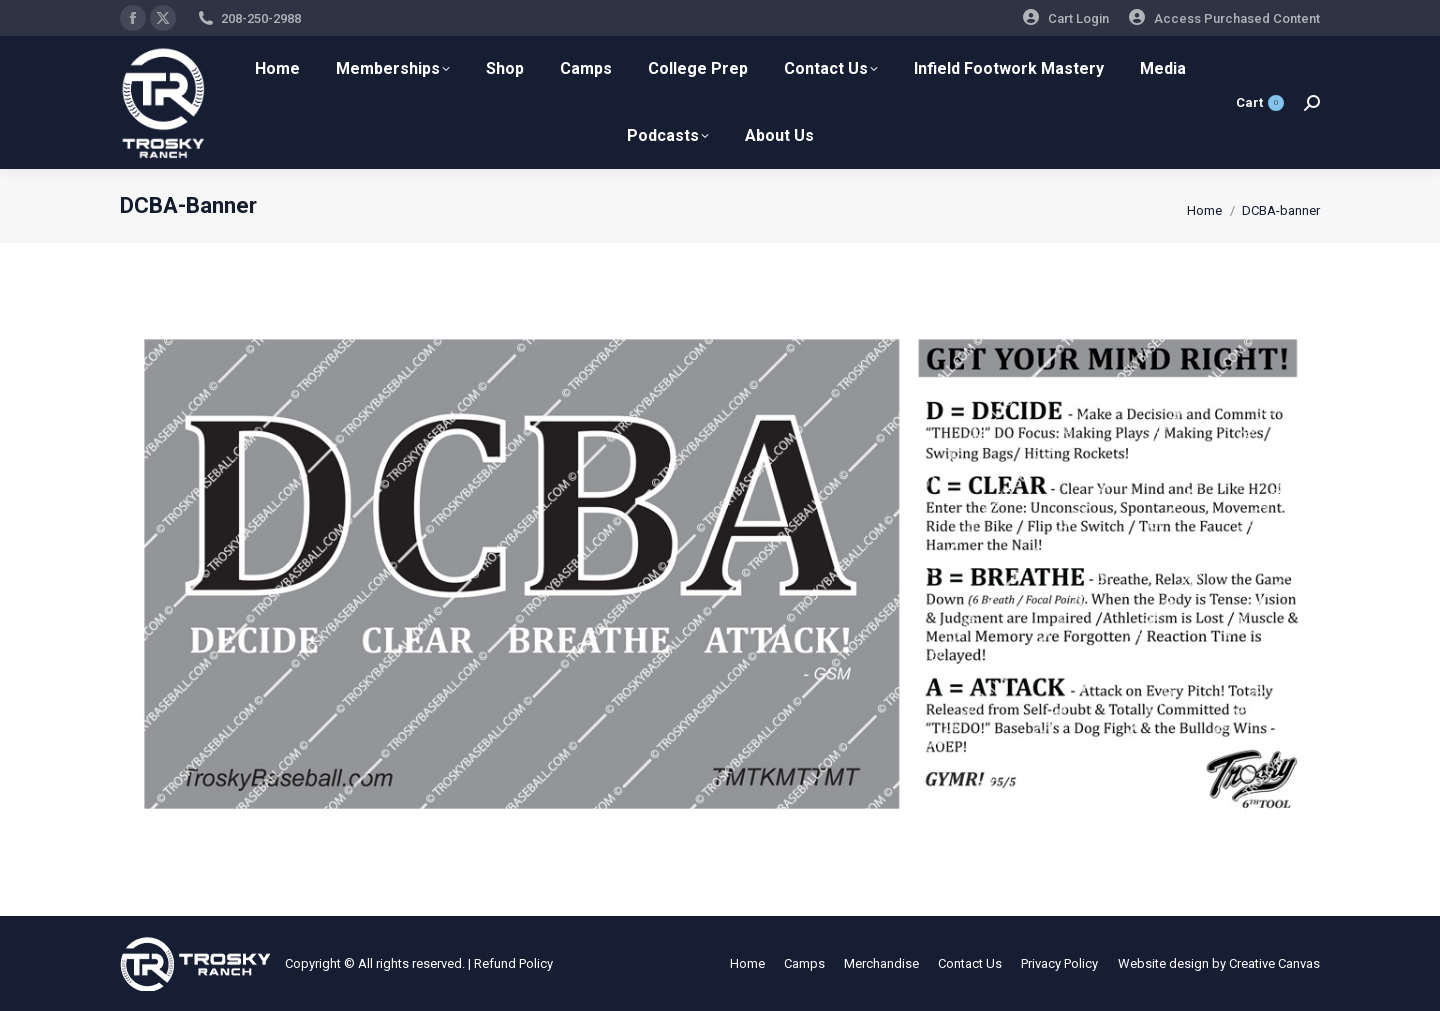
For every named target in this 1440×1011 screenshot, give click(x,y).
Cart (1260, 103)
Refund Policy (513, 963)
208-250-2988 (261, 18)
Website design (1163, 963)
